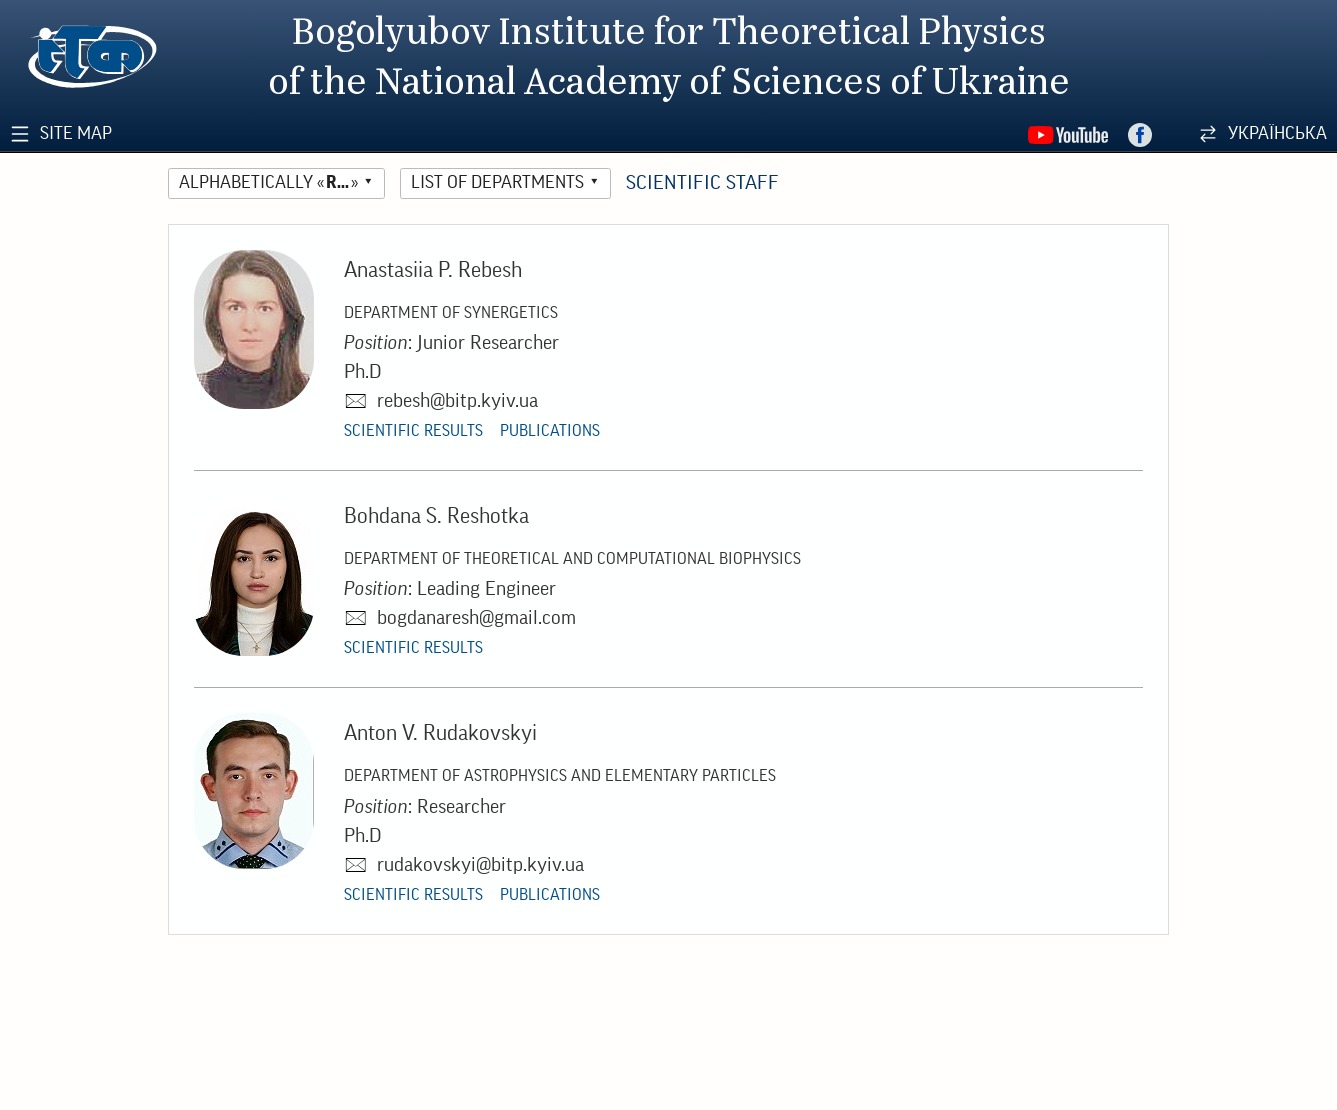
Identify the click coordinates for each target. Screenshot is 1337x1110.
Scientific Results (413, 431)
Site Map (76, 133)
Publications (550, 431)
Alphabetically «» (268, 182)
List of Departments (497, 182)
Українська (1277, 133)
